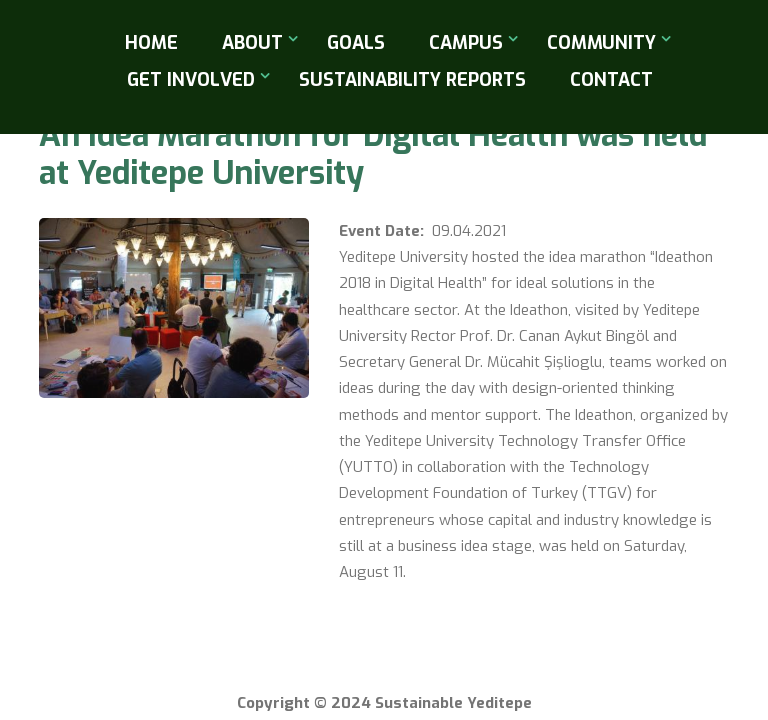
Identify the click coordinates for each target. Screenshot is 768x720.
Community (601, 43)
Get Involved (191, 80)
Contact (611, 80)
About (252, 43)
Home (151, 43)
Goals (356, 43)
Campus (466, 43)
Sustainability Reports (412, 80)
